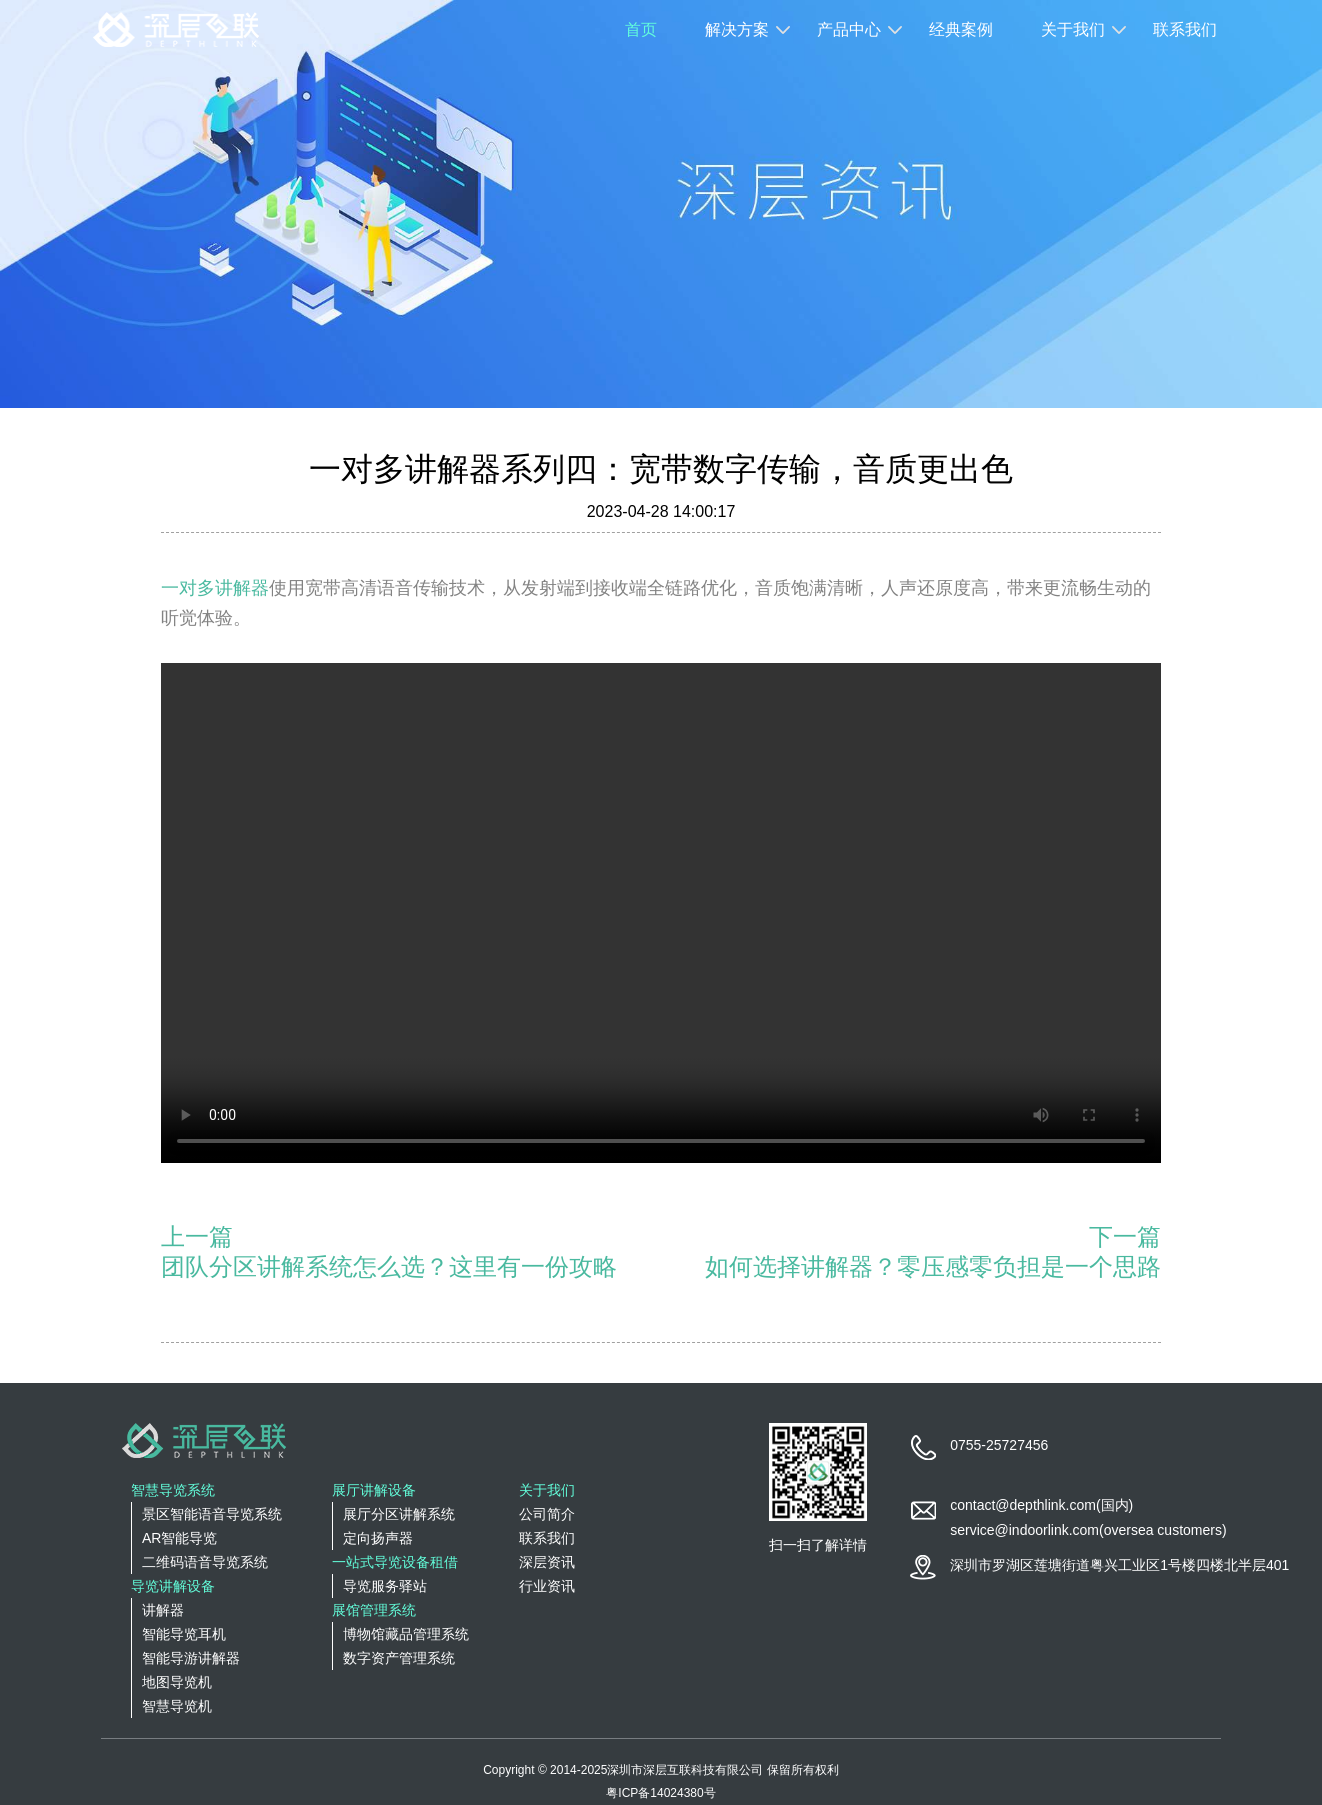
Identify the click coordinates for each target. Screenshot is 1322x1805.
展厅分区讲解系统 (399, 1514)
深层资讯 (547, 1562)
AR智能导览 (179, 1538)
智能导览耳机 (184, 1634)
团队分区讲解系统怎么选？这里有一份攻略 (389, 1266)
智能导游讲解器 (191, 1658)
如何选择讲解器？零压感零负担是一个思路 (933, 1266)
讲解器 (163, 1610)
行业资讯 (547, 1586)
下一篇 (1125, 1236)
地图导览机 (177, 1682)
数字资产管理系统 (399, 1658)
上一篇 (197, 1236)
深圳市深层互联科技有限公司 (685, 1770)
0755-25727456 (999, 1445)
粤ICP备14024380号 (660, 1793)
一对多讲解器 (215, 588)
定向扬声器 (378, 1538)
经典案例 (961, 29)
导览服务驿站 (385, 1586)
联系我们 (1185, 29)
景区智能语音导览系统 (212, 1514)
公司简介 (547, 1514)
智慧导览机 (177, 1706)
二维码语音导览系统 (205, 1562)
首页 (641, 29)
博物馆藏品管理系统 (406, 1634)
